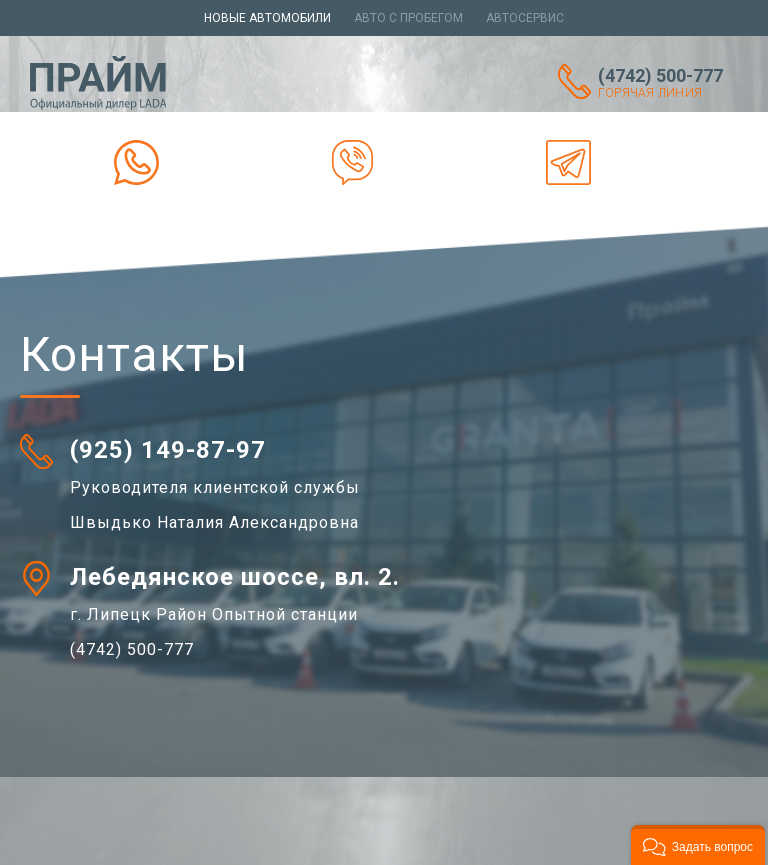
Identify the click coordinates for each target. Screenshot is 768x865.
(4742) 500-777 (668, 82)
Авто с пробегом (408, 18)
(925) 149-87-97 (168, 450)
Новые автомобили (267, 18)
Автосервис (525, 18)
